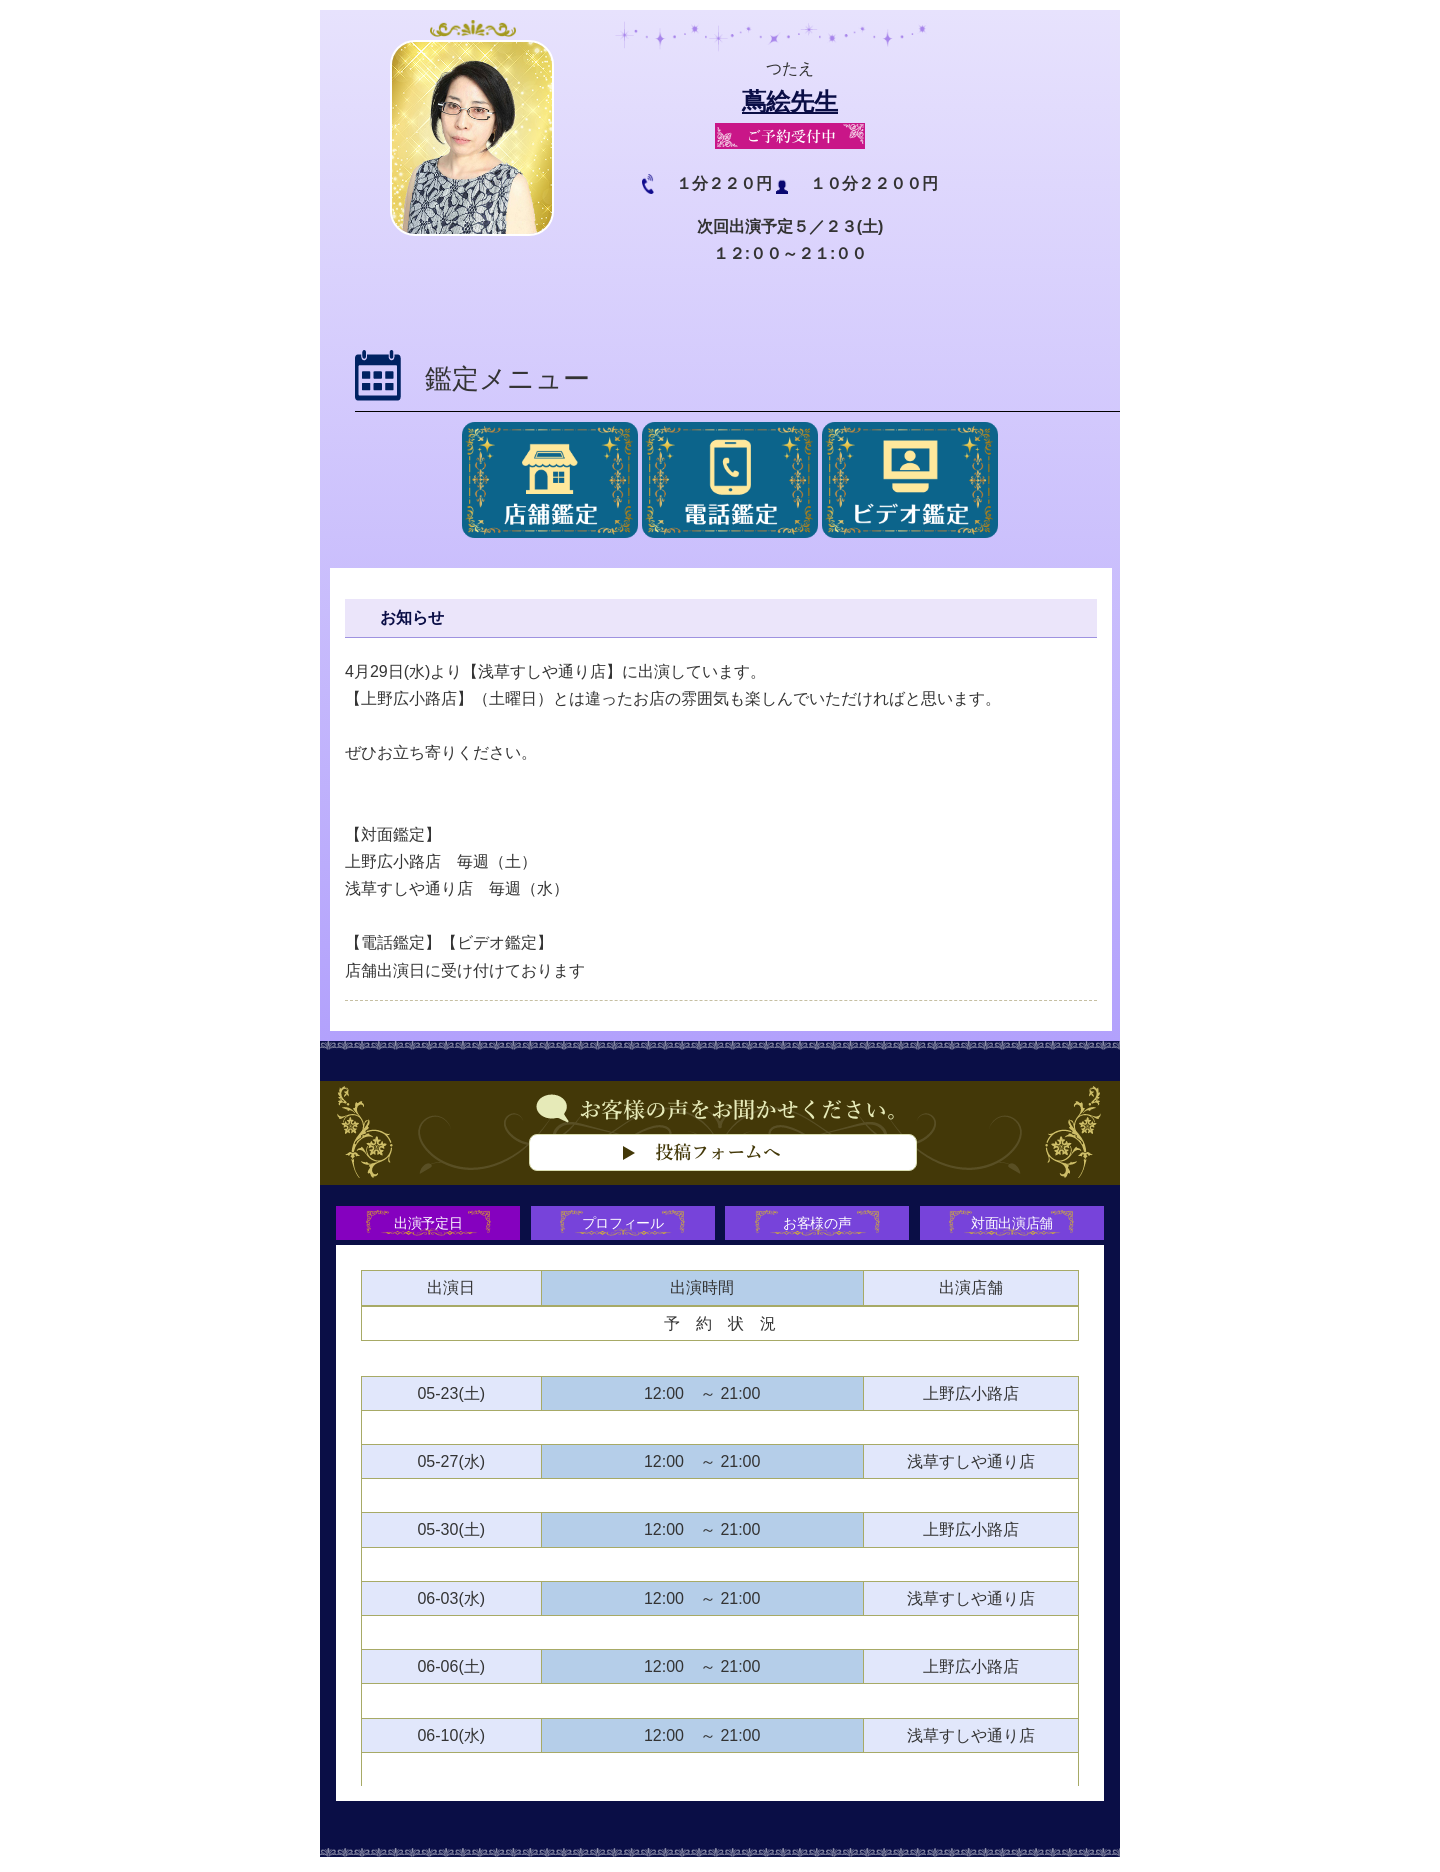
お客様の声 (819, 1225)
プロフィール (622, 1225)
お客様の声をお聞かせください (720, 1163)
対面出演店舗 (1016, 1225)
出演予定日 (425, 1225)
